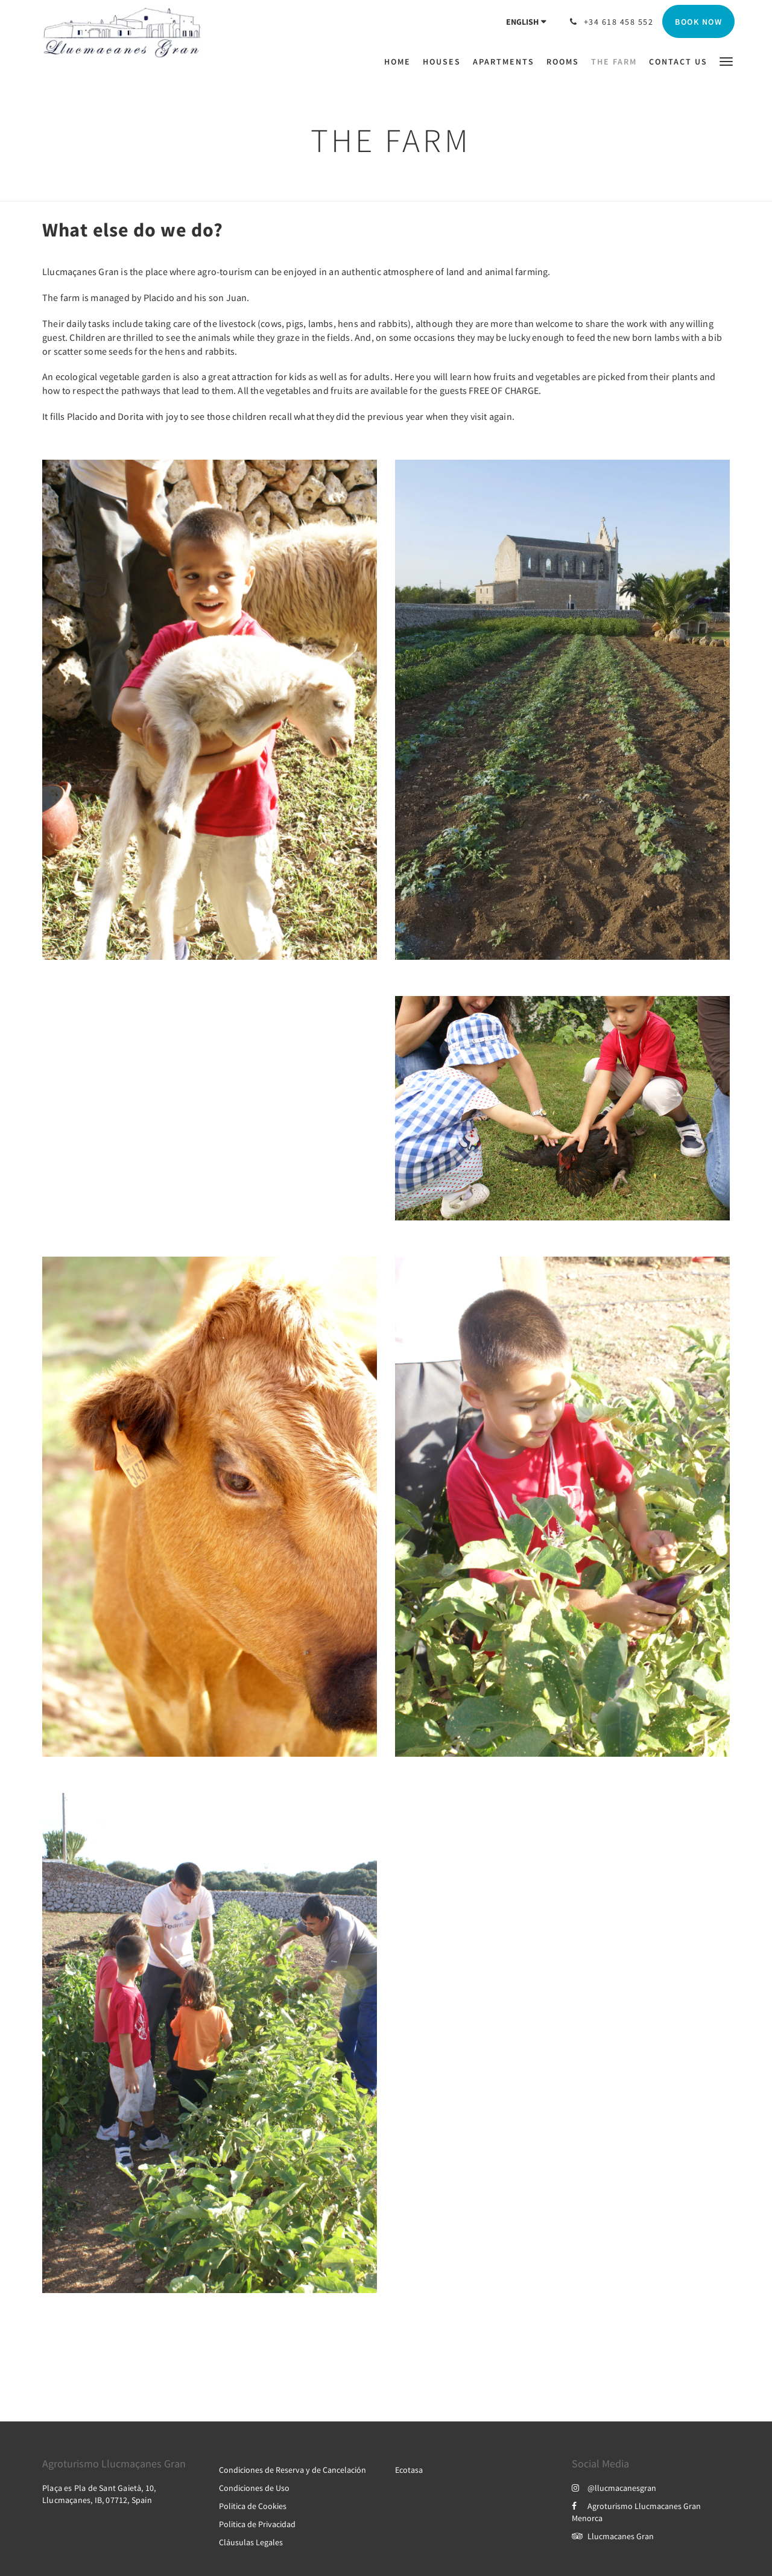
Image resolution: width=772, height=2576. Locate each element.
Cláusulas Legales (251, 2542)
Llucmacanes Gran (613, 2536)
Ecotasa (409, 2469)
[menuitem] (400, 61)
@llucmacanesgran (614, 2487)
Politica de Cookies (252, 2506)
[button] (726, 60)
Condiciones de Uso (254, 2487)
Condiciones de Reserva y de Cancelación (292, 2469)
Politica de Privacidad (257, 2524)
